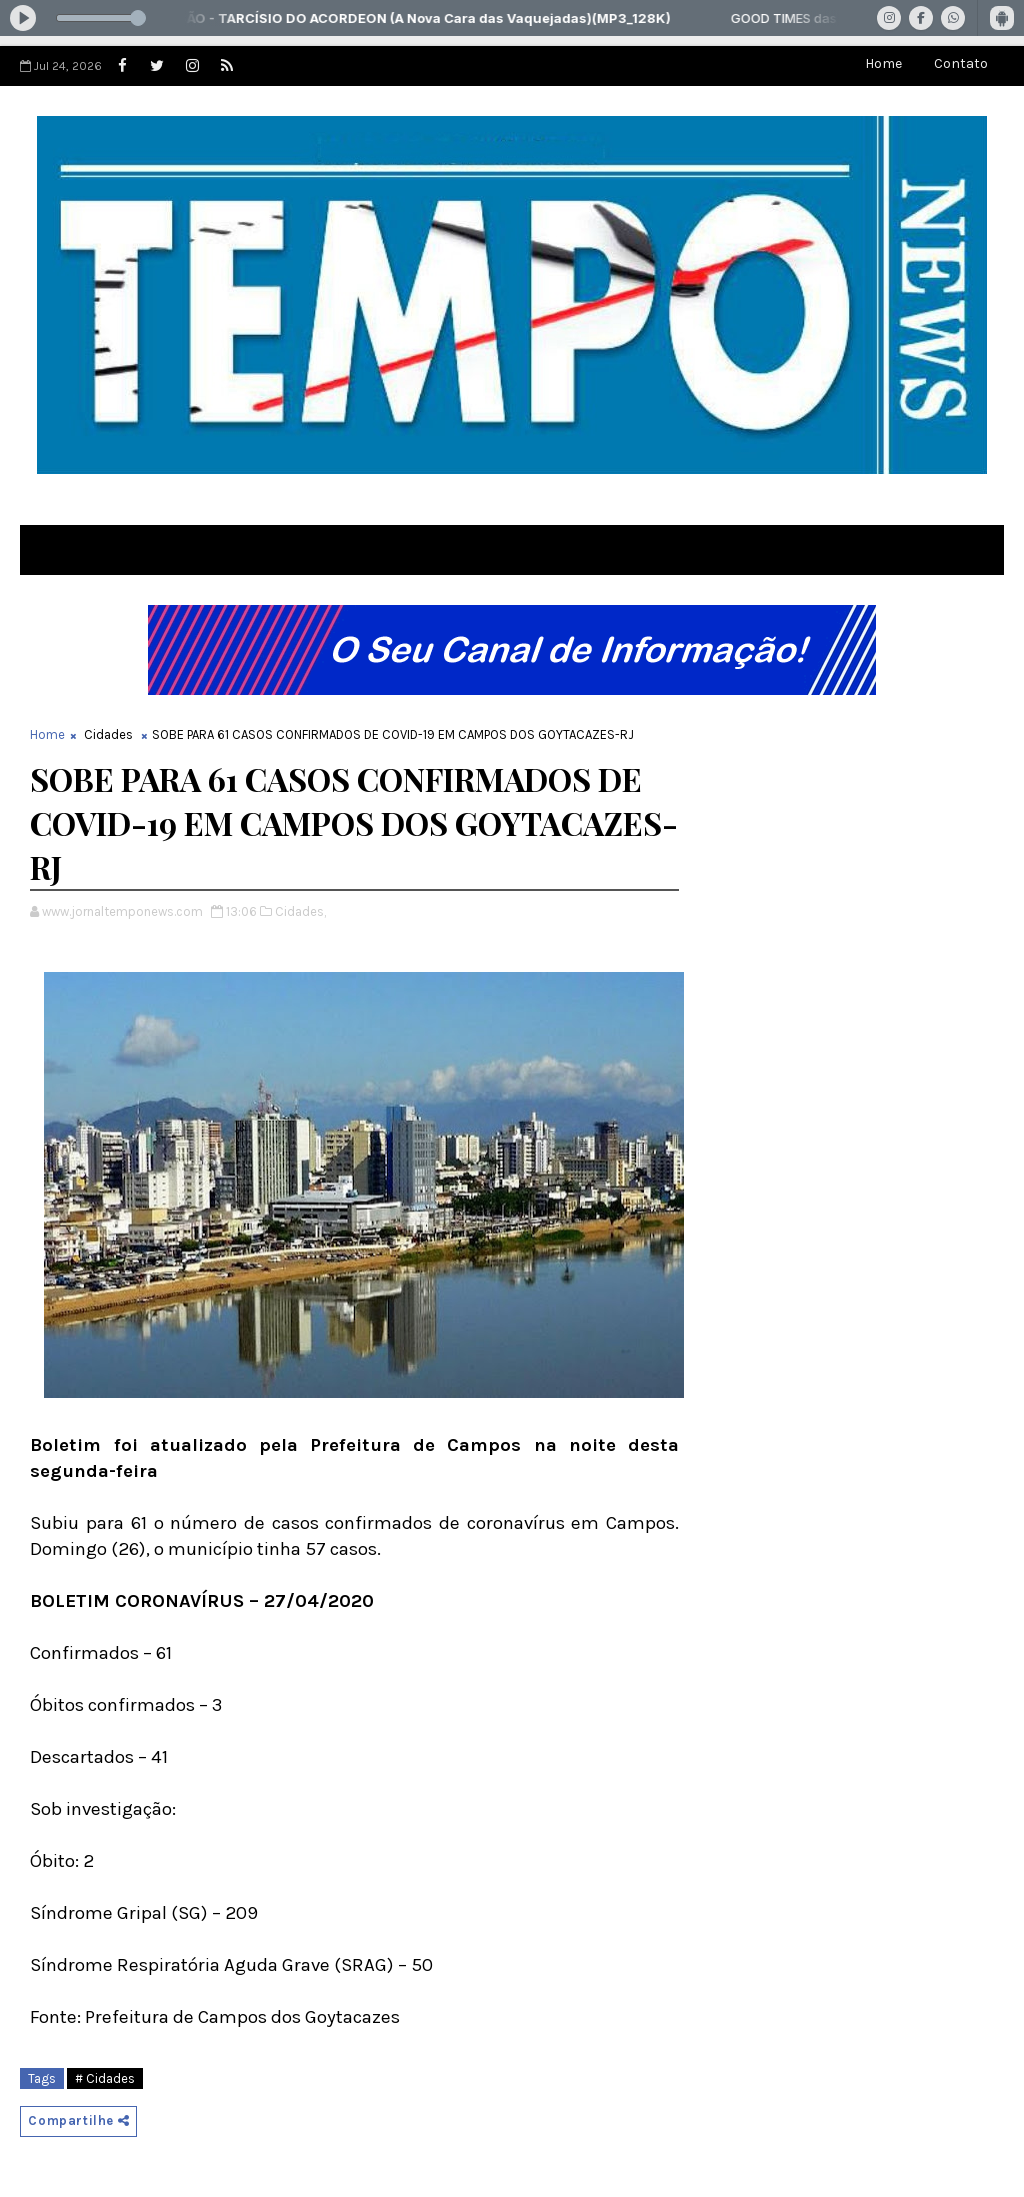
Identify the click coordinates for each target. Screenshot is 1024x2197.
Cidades (108, 734)
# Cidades (105, 2078)
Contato (961, 63)
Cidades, (300, 911)
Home (883, 63)
